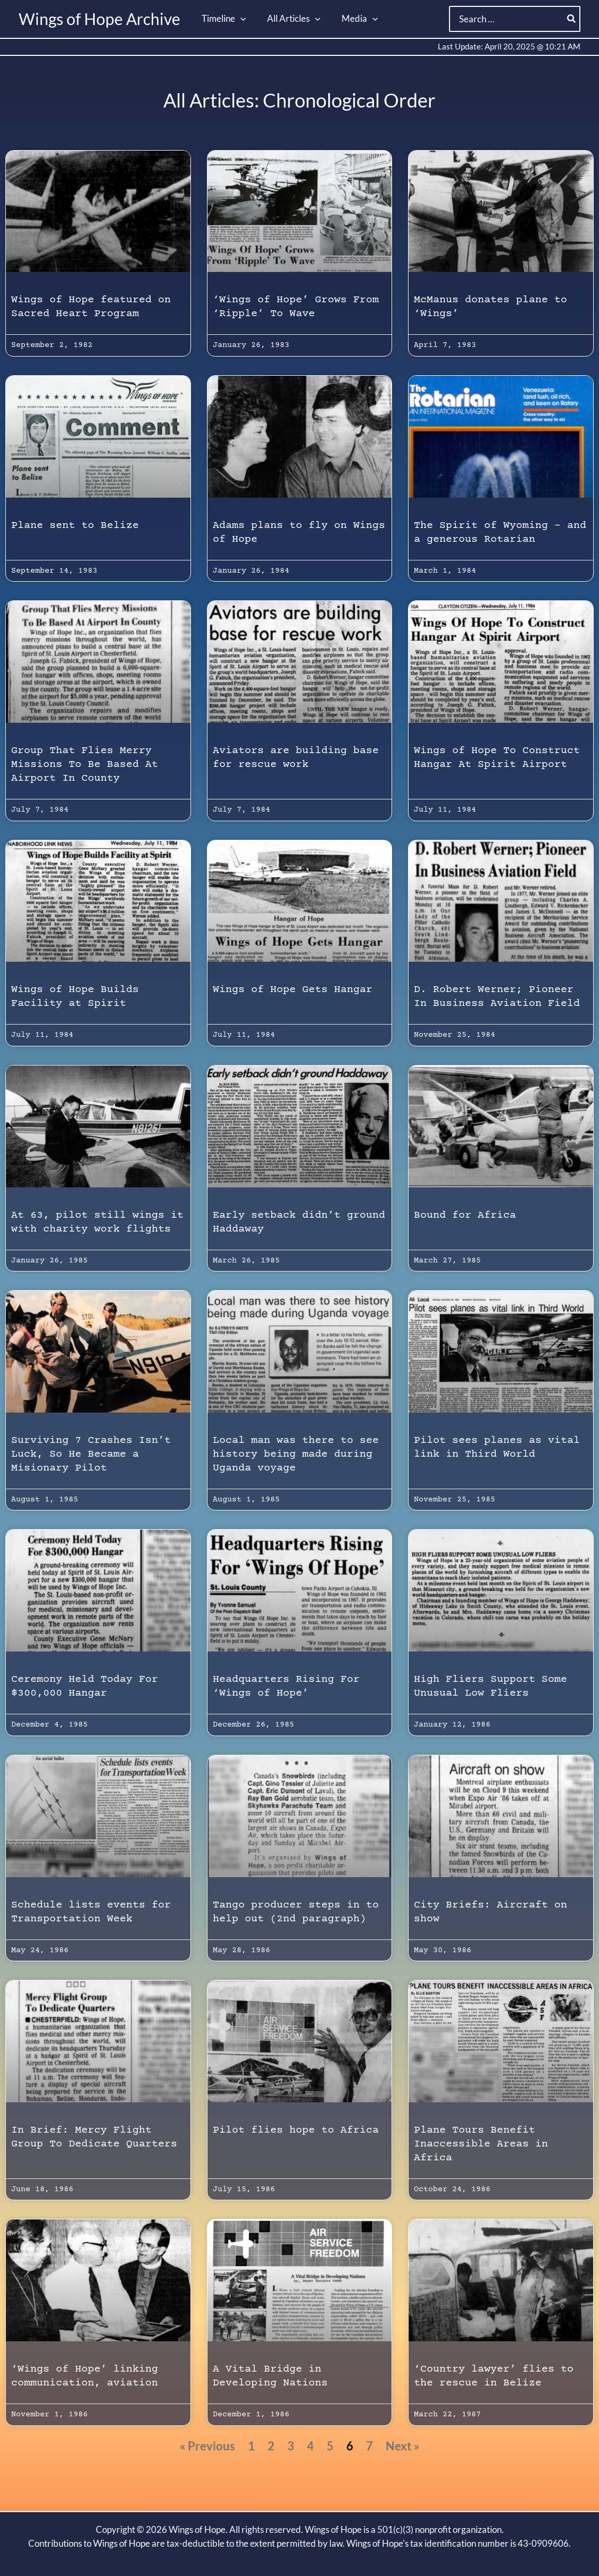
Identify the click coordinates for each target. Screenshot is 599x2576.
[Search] (572, 19)
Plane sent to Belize (75, 525)
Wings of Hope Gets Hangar (292, 990)
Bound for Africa (465, 1215)
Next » (403, 2446)
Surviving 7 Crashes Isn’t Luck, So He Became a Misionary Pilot (91, 1454)
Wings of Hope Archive (99, 18)
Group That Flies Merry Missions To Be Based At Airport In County (84, 765)
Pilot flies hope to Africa (296, 2130)
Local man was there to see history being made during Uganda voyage (296, 1454)
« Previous (207, 2446)
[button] (239, 18)
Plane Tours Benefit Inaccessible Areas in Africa (481, 2144)
